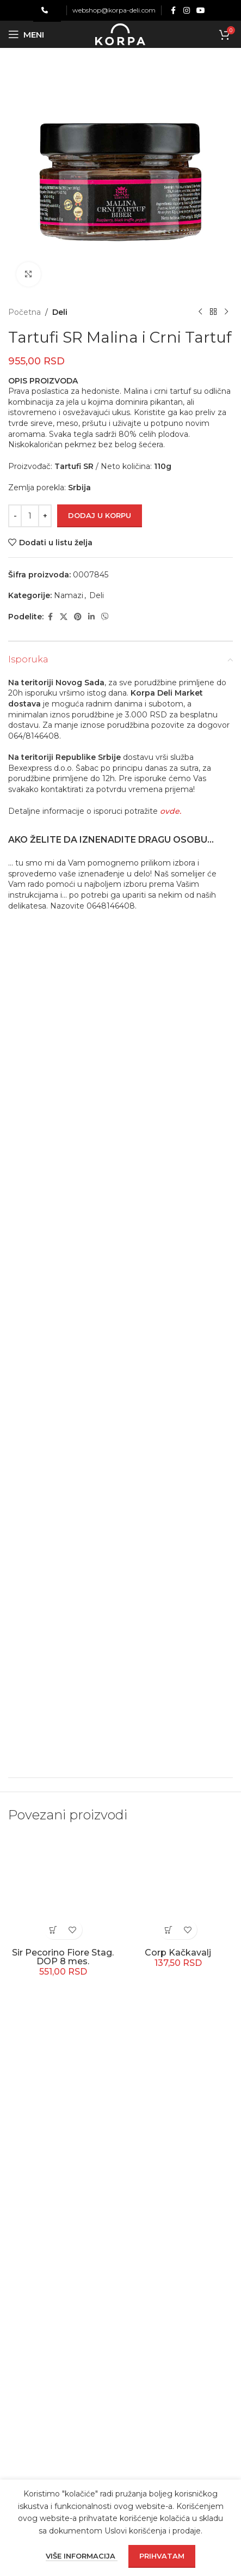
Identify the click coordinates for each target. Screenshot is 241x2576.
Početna (24, 312)
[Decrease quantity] (15, 515)
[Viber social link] (105, 617)
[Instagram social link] (186, 10)
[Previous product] (200, 312)
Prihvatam (161, 2555)
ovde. (170, 811)
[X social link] (64, 617)
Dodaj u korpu (99, 515)
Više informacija (82, 2555)
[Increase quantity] (45, 515)
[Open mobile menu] (26, 34)
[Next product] (226, 312)
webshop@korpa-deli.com (114, 10)
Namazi (68, 595)
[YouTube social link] (200, 10)
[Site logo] (120, 34)
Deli (59, 312)
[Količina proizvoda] (30, 515)
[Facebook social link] (173, 10)
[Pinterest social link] (78, 617)
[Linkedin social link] (91, 617)
